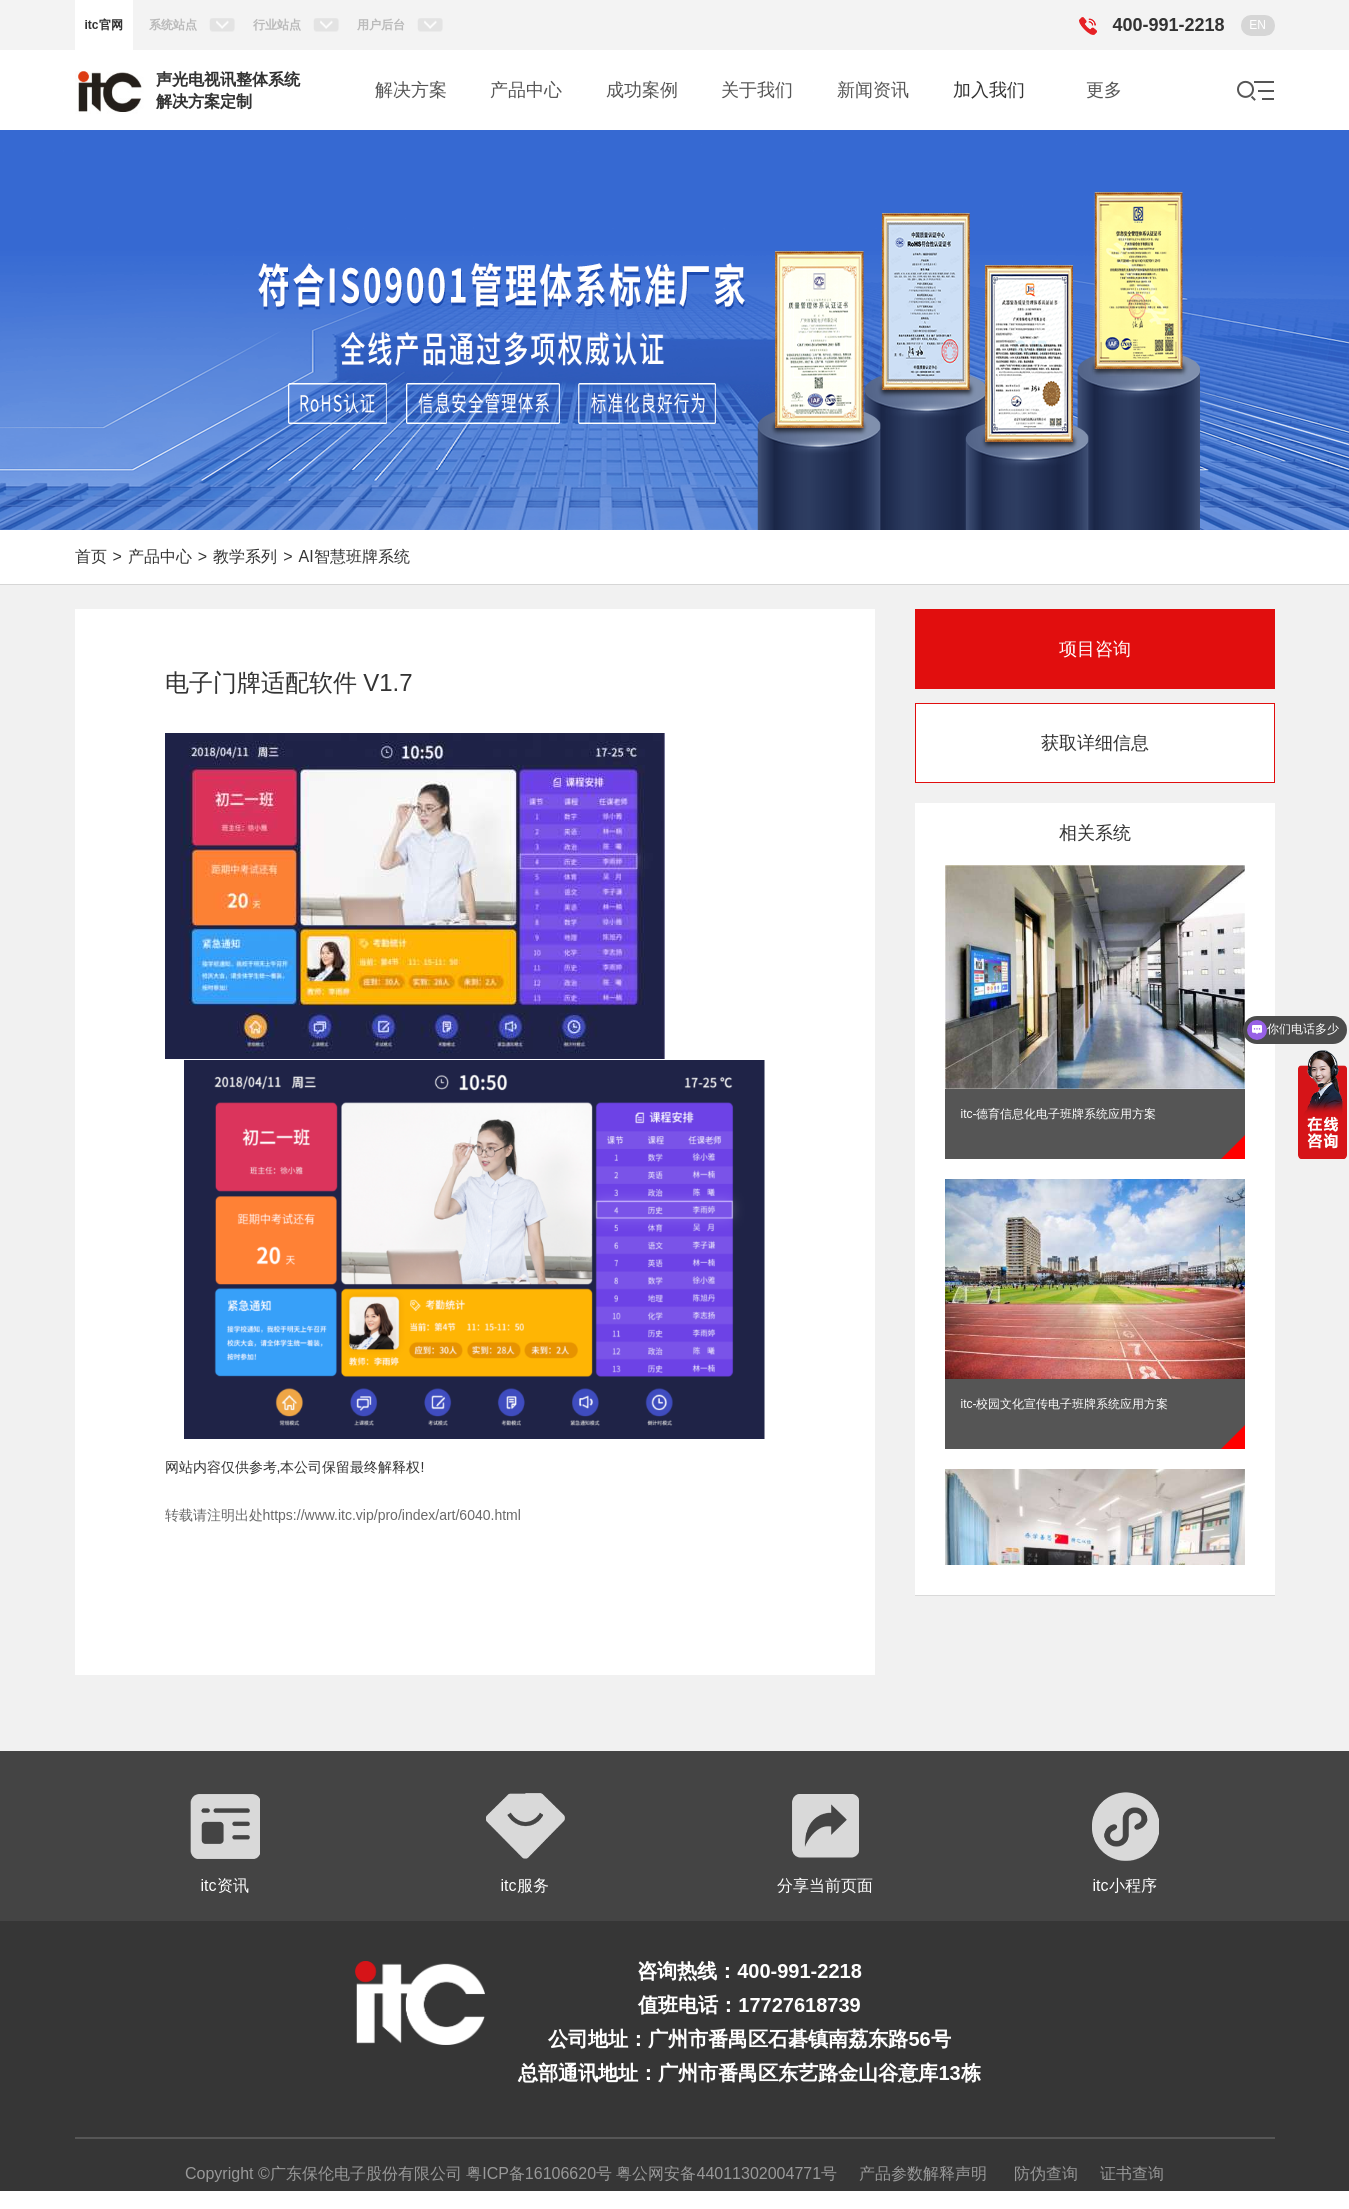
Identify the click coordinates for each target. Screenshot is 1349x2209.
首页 (91, 556)
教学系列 (245, 556)
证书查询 (1132, 2173)
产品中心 (160, 556)
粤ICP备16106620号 (537, 2173)
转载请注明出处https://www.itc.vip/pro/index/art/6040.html (343, 1515)
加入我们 (989, 90)
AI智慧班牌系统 (354, 556)
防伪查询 (1046, 2173)
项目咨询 (1095, 649)
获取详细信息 (1095, 743)
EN (1257, 25)
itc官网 (104, 25)
